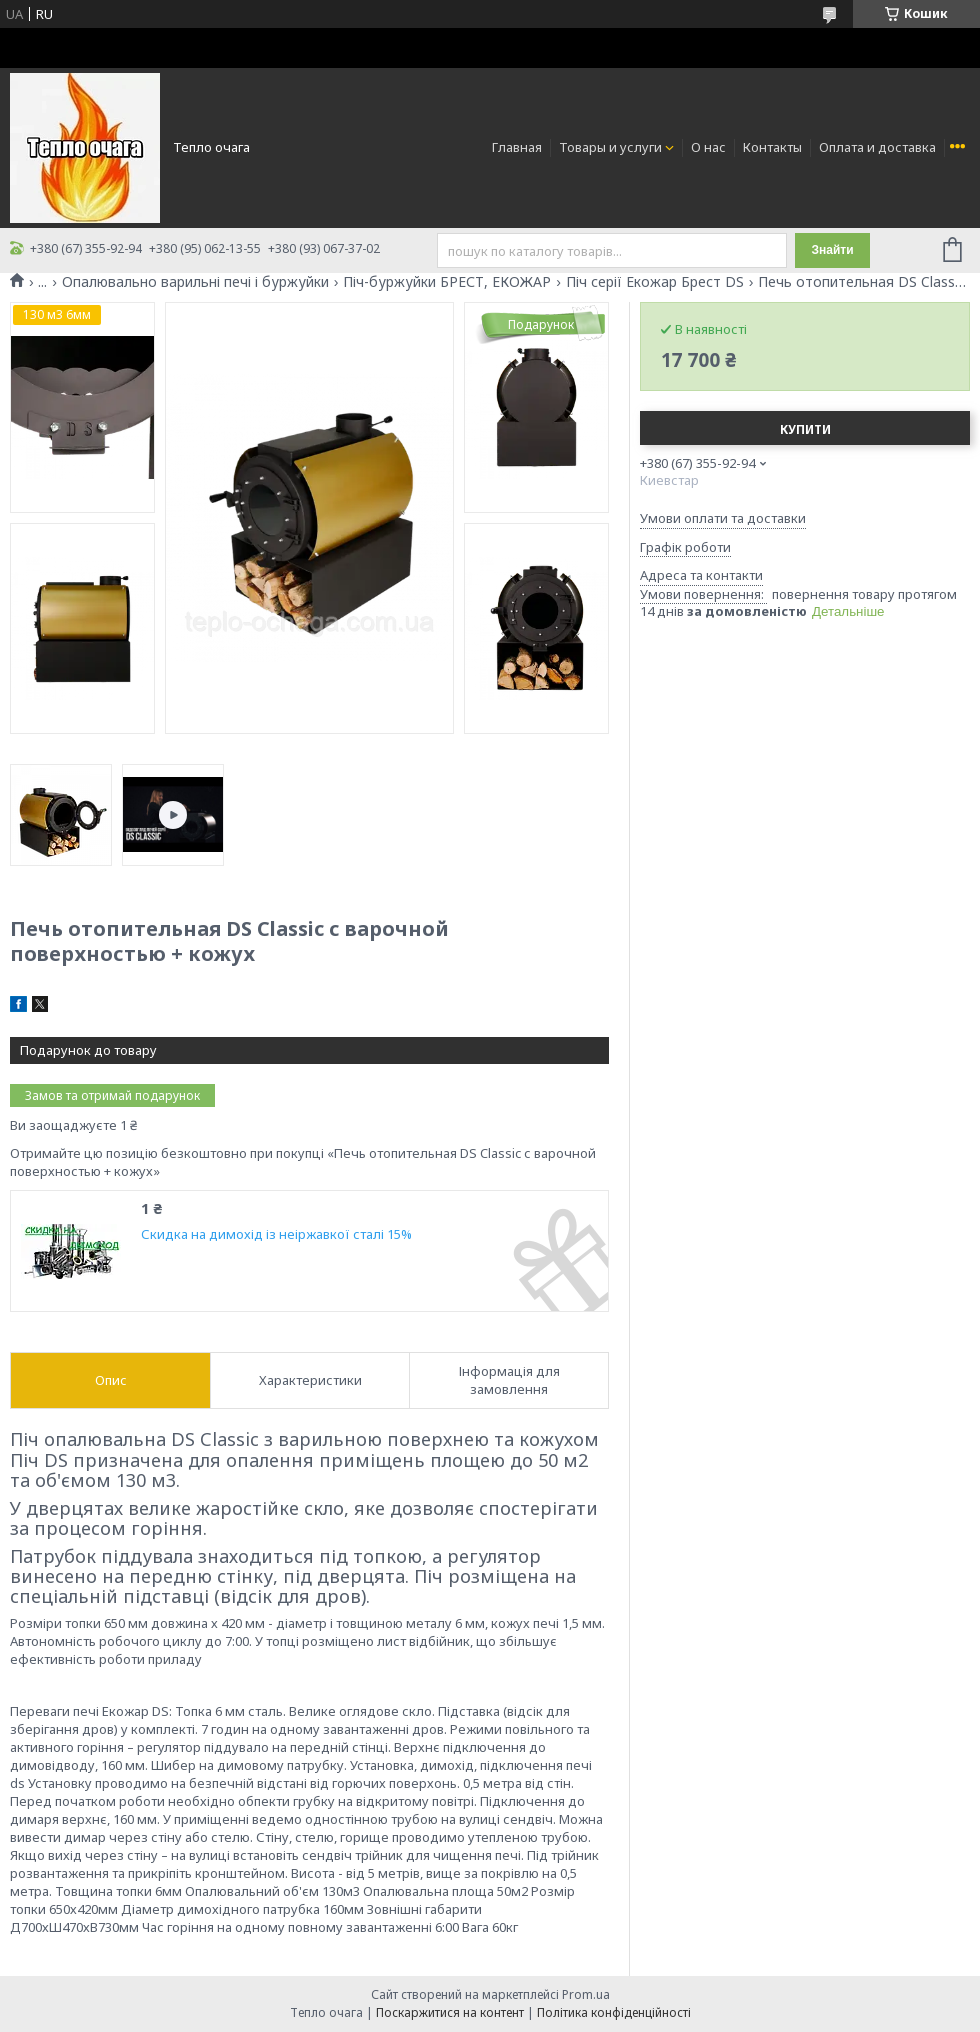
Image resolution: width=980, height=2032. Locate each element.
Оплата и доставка (877, 147)
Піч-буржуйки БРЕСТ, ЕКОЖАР (447, 282)
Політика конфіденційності (614, 2012)
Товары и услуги (610, 147)
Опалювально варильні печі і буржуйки (195, 282)
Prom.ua (586, 1994)
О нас (708, 147)
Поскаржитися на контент (450, 2012)
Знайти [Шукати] (832, 250)
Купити (805, 429)
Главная (517, 147)
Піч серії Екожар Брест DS (655, 282)
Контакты (772, 147)
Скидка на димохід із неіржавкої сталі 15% (276, 1234)
